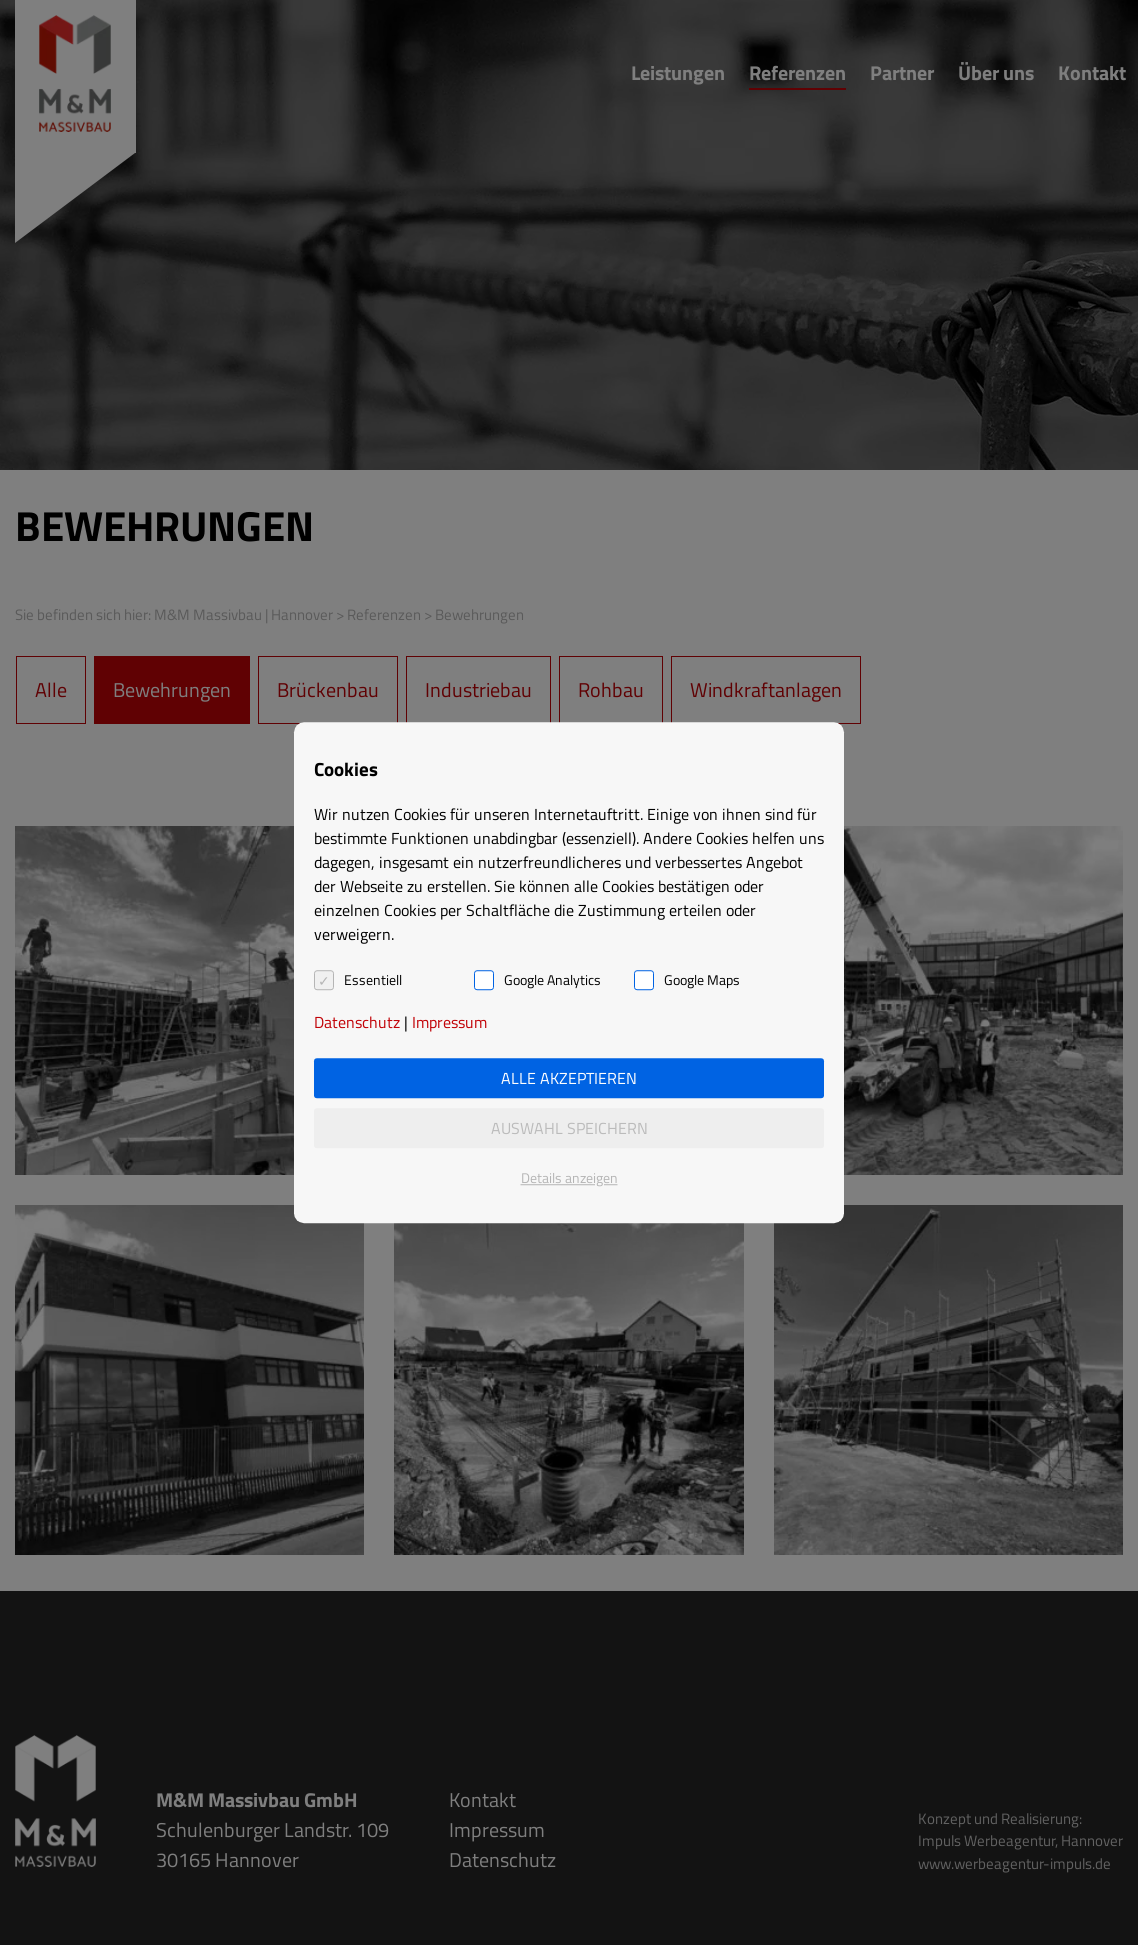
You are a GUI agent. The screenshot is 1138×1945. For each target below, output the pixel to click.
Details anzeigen (569, 1177)
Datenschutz (357, 1022)
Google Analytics (552, 980)
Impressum (449, 1022)
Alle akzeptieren (569, 1078)
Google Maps (702, 980)
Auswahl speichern (569, 1128)
